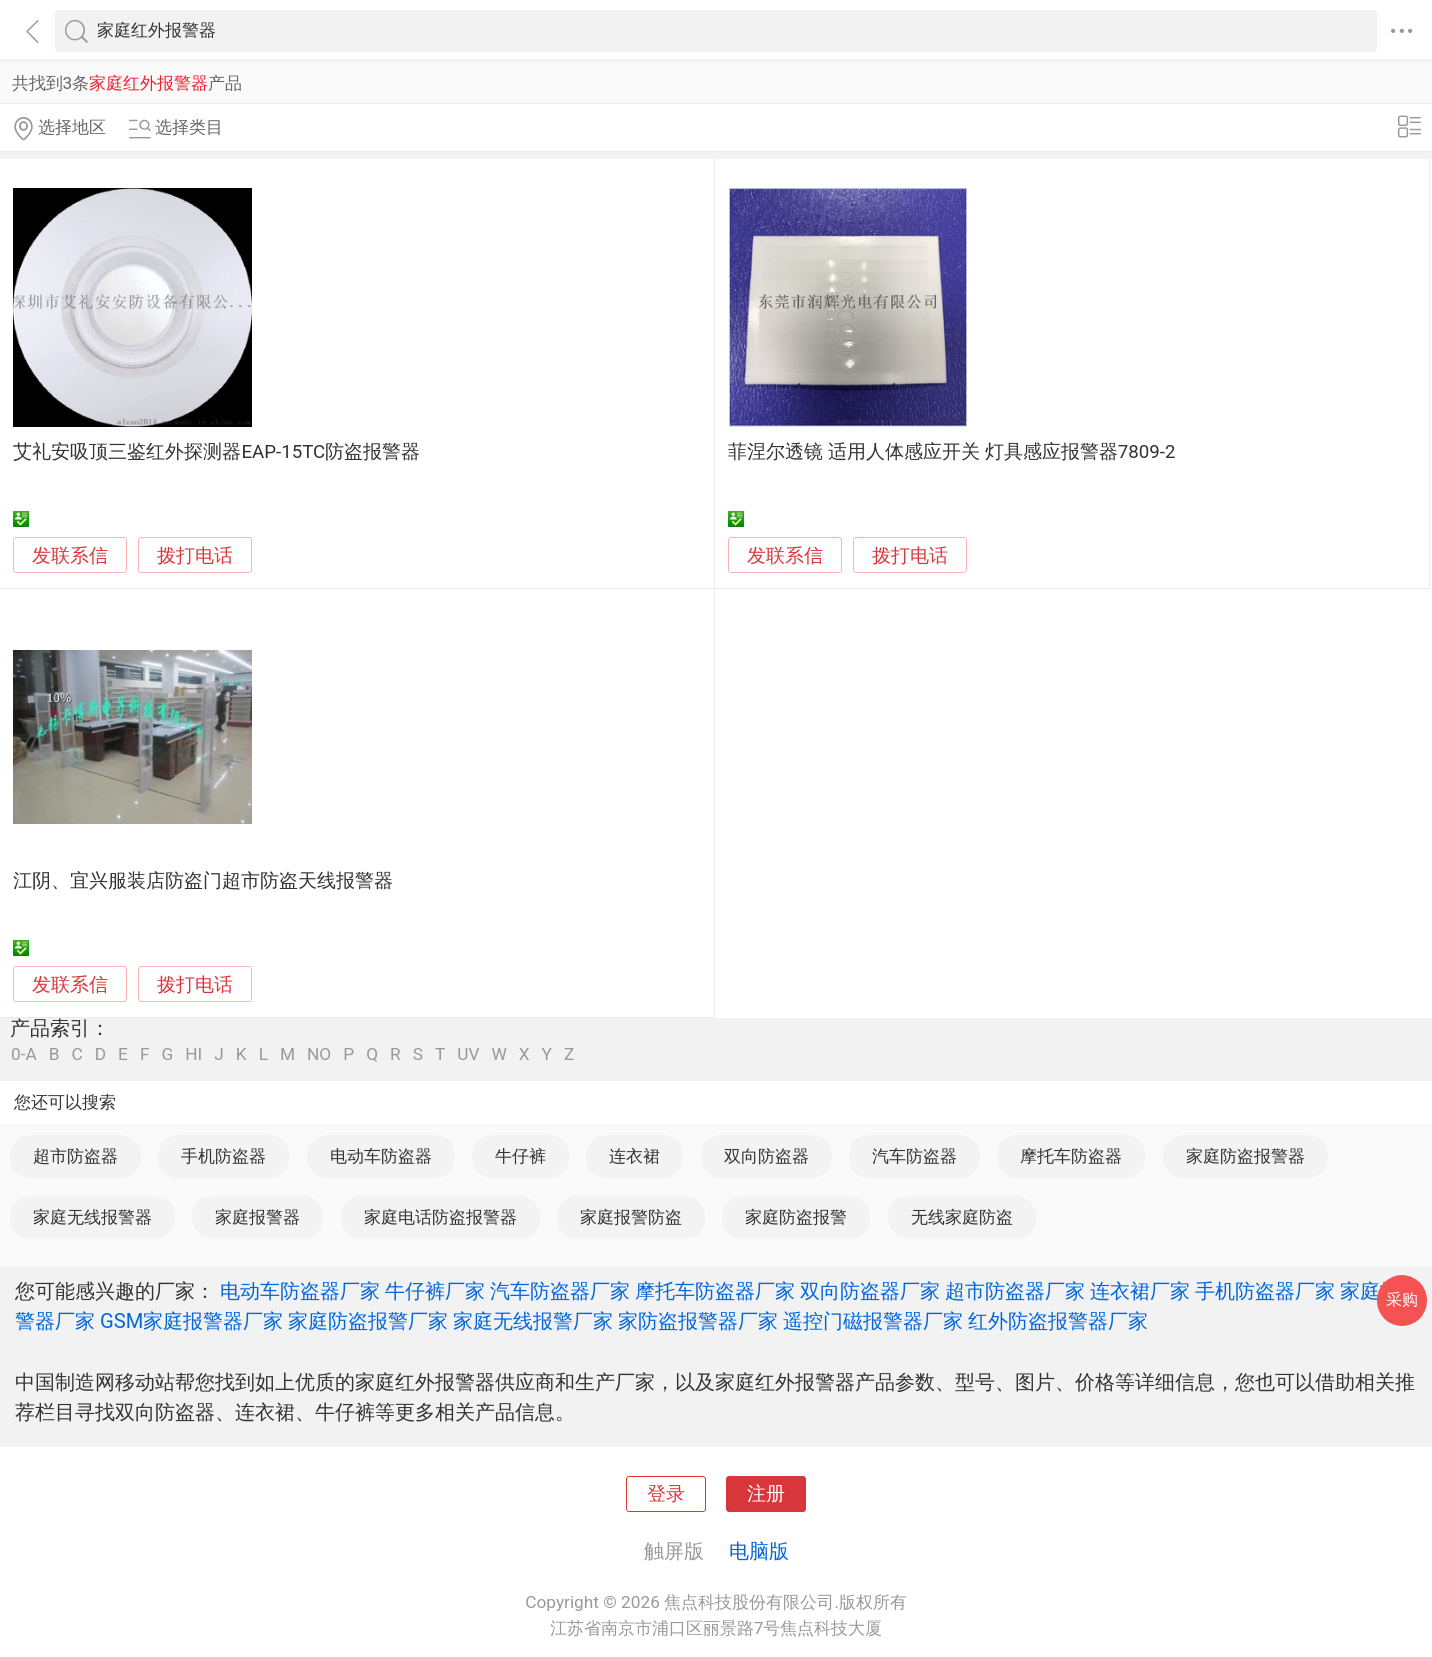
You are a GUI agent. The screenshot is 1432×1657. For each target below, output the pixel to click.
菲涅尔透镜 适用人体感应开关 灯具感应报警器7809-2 (951, 452)
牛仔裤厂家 (435, 1291)
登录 (666, 1494)
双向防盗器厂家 (870, 1291)
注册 (766, 1494)
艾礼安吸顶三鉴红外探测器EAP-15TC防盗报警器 (216, 452)
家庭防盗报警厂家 (368, 1321)
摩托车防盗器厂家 (715, 1291)
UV (468, 1054)
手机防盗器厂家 (1265, 1291)
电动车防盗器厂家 (300, 1291)
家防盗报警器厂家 (698, 1321)
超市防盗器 (75, 1156)
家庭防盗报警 (796, 1217)
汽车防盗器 (914, 1156)
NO (319, 1054)
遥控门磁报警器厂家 (873, 1321)
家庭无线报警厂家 (533, 1321)
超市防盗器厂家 (1015, 1291)
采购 (1402, 1299)
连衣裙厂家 (1140, 1291)
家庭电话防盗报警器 (440, 1217)
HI (193, 1054)
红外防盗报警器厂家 (1058, 1321)
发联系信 (70, 556)
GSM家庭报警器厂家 (191, 1321)
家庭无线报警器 (92, 1217)
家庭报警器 (257, 1217)
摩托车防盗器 (1071, 1156)
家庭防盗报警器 (1245, 1156)
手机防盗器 (223, 1156)
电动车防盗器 (381, 1156)
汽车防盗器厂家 (560, 1291)
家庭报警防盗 (631, 1217)
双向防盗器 (766, 1156)
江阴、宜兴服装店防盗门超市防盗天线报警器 (203, 881)
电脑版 (759, 1551)
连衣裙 (634, 1156)
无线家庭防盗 (962, 1217)
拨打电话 (195, 555)
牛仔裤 (520, 1156)
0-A (24, 1054)
